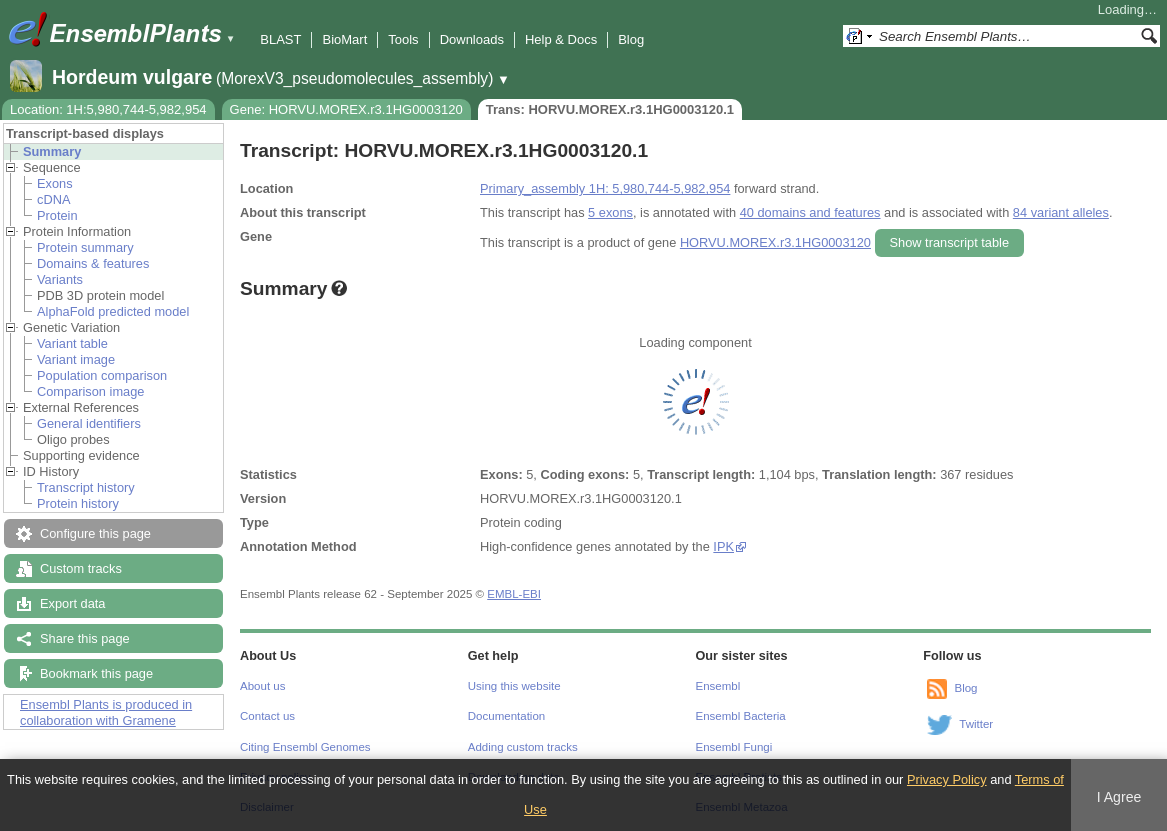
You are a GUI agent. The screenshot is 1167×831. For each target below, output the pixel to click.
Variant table (72, 343)
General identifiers (89, 423)
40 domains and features (810, 212)
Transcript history (86, 487)
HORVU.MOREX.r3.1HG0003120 (775, 242)
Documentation (506, 716)
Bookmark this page (96, 673)
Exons (55, 183)
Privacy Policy (947, 779)
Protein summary (85, 247)
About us (262, 686)
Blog (631, 39)
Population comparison (102, 375)
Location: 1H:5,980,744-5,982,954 (108, 109)
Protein (57, 215)
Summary (52, 151)
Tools (403, 39)
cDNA (53, 199)
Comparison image (90, 391)
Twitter (976, 724)
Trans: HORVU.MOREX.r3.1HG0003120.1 (610, 109)
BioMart (344, 39)
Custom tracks (81, 568)
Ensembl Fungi (734, 747)
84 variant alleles (1061, 212)
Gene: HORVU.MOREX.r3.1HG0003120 (346, 109)
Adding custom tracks (523, 747)
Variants (60, 279)
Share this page (85, 638)
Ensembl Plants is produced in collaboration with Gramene (106, 712)
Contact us (267, 716)
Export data (72, 603)
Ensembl (718, 686)
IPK (723, 546)
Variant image (76, 359)
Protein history (78, 503)
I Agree (1119, 797)
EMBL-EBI (514, 594)
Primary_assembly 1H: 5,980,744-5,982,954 (605, 188)
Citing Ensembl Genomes (305, 747)
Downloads (472, 39)
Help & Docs (561, 39)
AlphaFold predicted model (113, 311)
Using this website (514, 686)
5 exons (610, 212)
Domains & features (93, 263)
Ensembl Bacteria (741, 716)
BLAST (280, 39)
